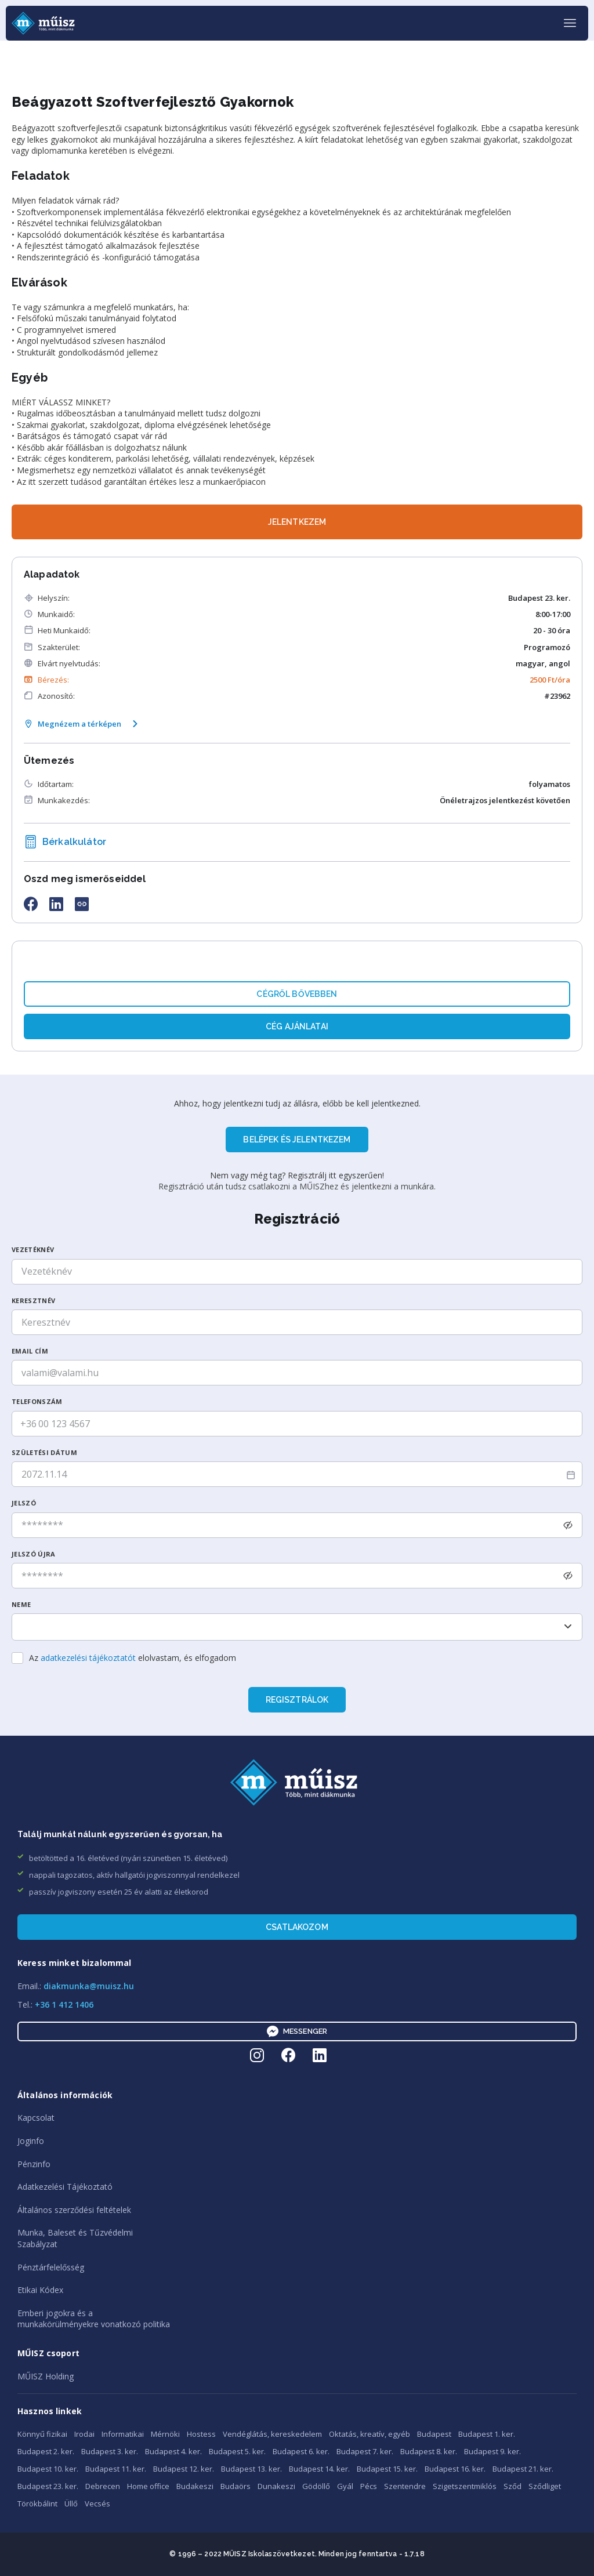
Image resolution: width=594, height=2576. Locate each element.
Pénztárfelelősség (50, 2267)
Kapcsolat (36, 2117)
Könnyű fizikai (42, 2434)
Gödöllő (316, 2486)
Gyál (345, 2486)
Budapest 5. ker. (237, 2451)
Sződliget (544, 2486)
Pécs (368, 2486)
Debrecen (102, 2486)
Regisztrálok (297, 1699)
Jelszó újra (34, 1554)
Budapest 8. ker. (428, 2451)
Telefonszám (37, 1401)
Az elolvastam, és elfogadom (132, 1657)
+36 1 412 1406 (64, 2004)
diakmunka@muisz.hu (89, 1985)
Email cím (30, 1351)
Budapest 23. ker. (47, 2486)
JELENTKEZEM (297, 522)
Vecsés (97, 2503)
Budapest (434, 2434)
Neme (21, 1604)
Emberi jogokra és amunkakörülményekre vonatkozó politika (93, 2318)
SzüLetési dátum (44, 1452)
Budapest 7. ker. (364, 2451)
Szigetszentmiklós (465, 2486)
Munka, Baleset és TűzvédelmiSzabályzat (75, 2238)
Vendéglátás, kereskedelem (272, 2434)
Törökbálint (37, 2503)
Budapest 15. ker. (387, 2468)
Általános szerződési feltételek (74, 2209)
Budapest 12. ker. (183, 2468)
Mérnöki (165, 2434)
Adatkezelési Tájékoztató (65, 2186)
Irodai (84, 2434)
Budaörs (235, 2486)
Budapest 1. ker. (486, 2434)
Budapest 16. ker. (455, 2468)
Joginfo (30, 2140)
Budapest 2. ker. (45, 2451)
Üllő (71, 2503)
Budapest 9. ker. (492, 2451)
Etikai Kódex (40, 2289)
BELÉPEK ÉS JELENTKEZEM (296, 1139)
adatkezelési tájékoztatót (88, 1657)
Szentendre (405, 2486)
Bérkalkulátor (65, 842)
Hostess (201, 2434)
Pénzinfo (33, 2163)
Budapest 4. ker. (173, 2451)
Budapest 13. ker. (251, 2468)
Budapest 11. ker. (115, 2468)
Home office (148, 2486)
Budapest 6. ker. (301, 2451)
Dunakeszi (276, 2486)
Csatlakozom (297, 1927)
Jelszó (24, 1503)
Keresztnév (33, 1300)
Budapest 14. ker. (319, 2468)
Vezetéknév (33, 1249)
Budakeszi (194, 2486)
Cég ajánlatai (297, 1026)
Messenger (297, 2031)
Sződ (512, 2486)
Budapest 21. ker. (522, 2468)
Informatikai (123, 2434)
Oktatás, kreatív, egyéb (369, 2434)
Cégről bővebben (296, 994)
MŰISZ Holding (45, 2376)
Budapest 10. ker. (47, 2468)
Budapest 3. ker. (109, 2451)
